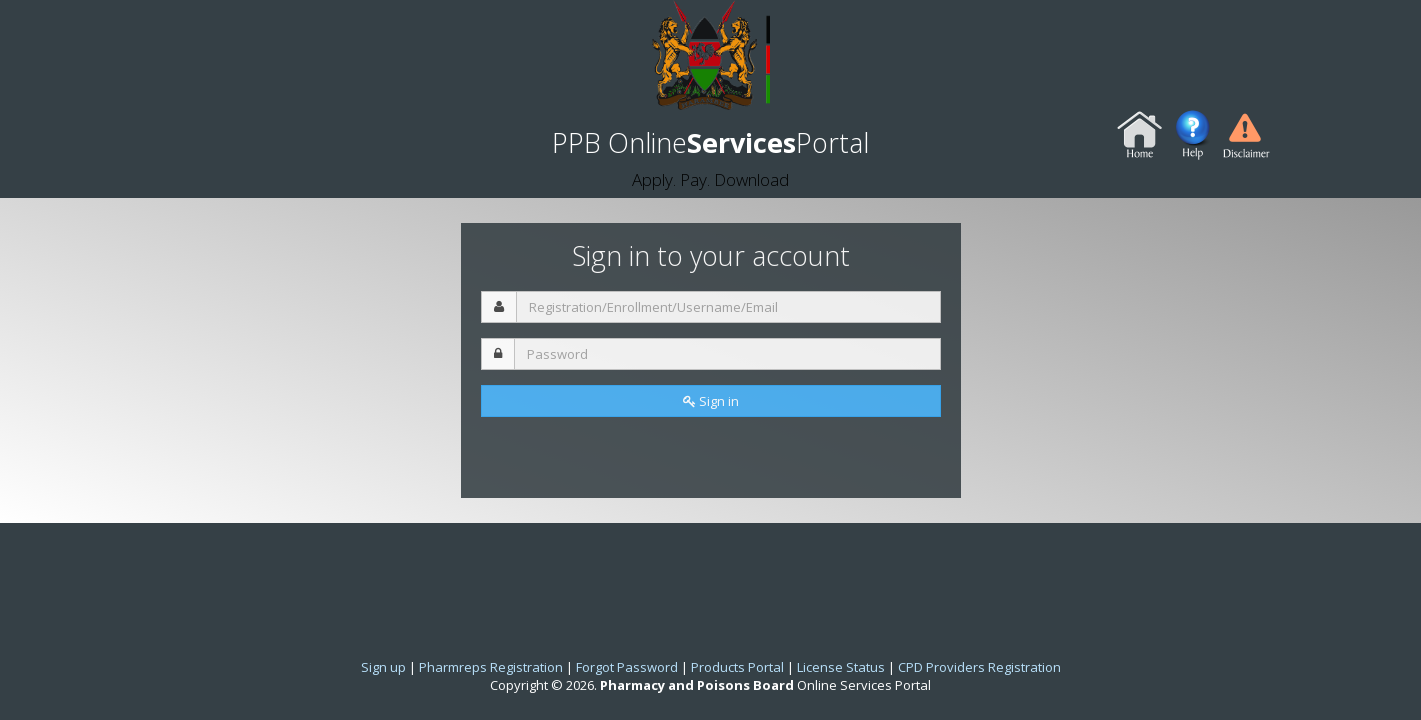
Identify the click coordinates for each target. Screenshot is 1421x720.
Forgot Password (627, 667)
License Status (841, 667)
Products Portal (737, 667)
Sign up (383, 667)
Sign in (711, 401)
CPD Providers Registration (979, 667)
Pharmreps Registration (491, 667)
